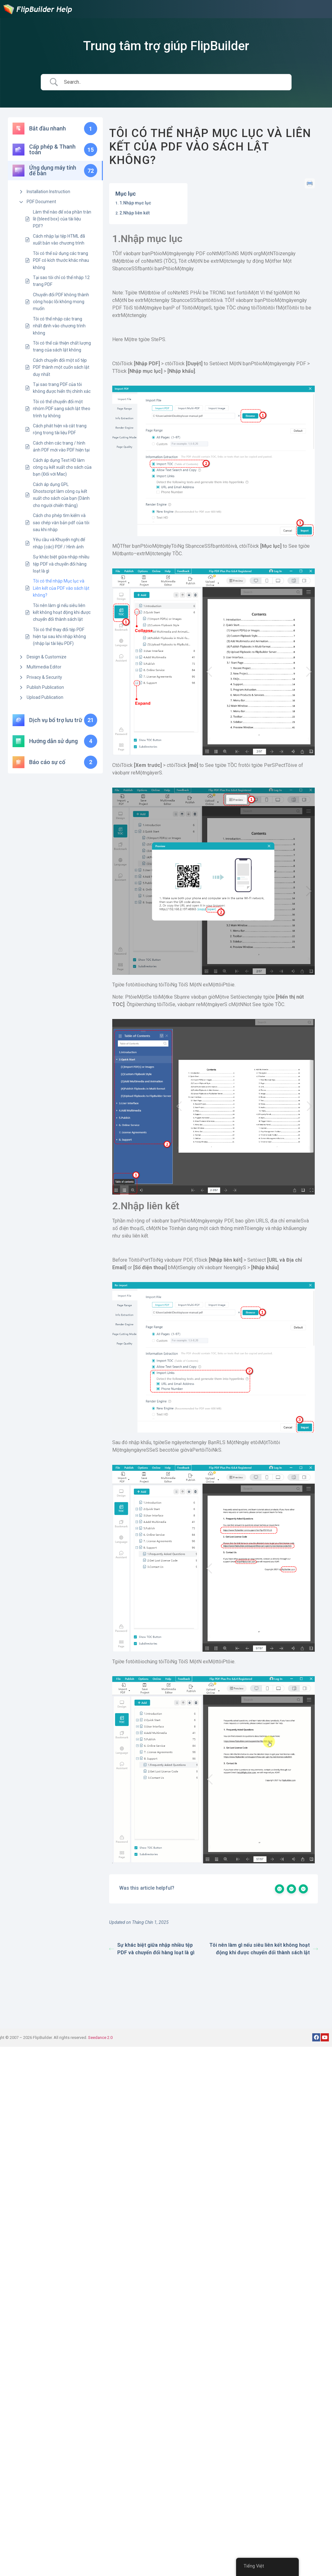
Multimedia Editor (44, 666)
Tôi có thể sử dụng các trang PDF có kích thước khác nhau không (61, 260)
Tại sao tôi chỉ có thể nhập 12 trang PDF (61, 281)
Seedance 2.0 (100, 2037)
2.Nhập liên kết (134, 212)
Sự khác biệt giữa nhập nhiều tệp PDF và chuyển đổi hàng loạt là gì (61, 563)
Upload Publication (45, 697)
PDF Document (41, 201)
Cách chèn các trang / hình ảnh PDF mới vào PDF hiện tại (61, 446)
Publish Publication (45, 687)
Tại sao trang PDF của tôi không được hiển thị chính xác (62, 388)
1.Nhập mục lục (135, 202)
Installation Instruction (48, 191)
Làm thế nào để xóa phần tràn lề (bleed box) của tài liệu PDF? (62, 219)
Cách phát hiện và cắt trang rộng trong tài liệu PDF (60, 429)
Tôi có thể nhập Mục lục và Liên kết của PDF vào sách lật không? (61, 588)
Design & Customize (46, 656)
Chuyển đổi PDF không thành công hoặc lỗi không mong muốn (61, 301)
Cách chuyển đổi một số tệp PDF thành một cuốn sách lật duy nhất (61, 367)
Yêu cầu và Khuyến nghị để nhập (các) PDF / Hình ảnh (59, 543)
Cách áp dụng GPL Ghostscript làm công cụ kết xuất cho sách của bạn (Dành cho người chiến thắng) (61, 495)
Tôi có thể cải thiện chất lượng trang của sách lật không (62, 346)
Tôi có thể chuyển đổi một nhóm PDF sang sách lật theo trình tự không (61, 408)
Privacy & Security (44, 677)
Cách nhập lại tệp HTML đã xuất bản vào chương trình (59, 239)
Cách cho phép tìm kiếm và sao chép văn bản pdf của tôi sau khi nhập (61, 522)
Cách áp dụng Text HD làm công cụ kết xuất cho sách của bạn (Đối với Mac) (62, 467)
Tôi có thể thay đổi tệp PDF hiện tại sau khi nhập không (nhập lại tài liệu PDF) (59, 636)
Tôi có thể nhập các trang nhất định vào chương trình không (59, 325)
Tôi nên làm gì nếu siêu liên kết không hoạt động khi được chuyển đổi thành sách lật (62, 612)
